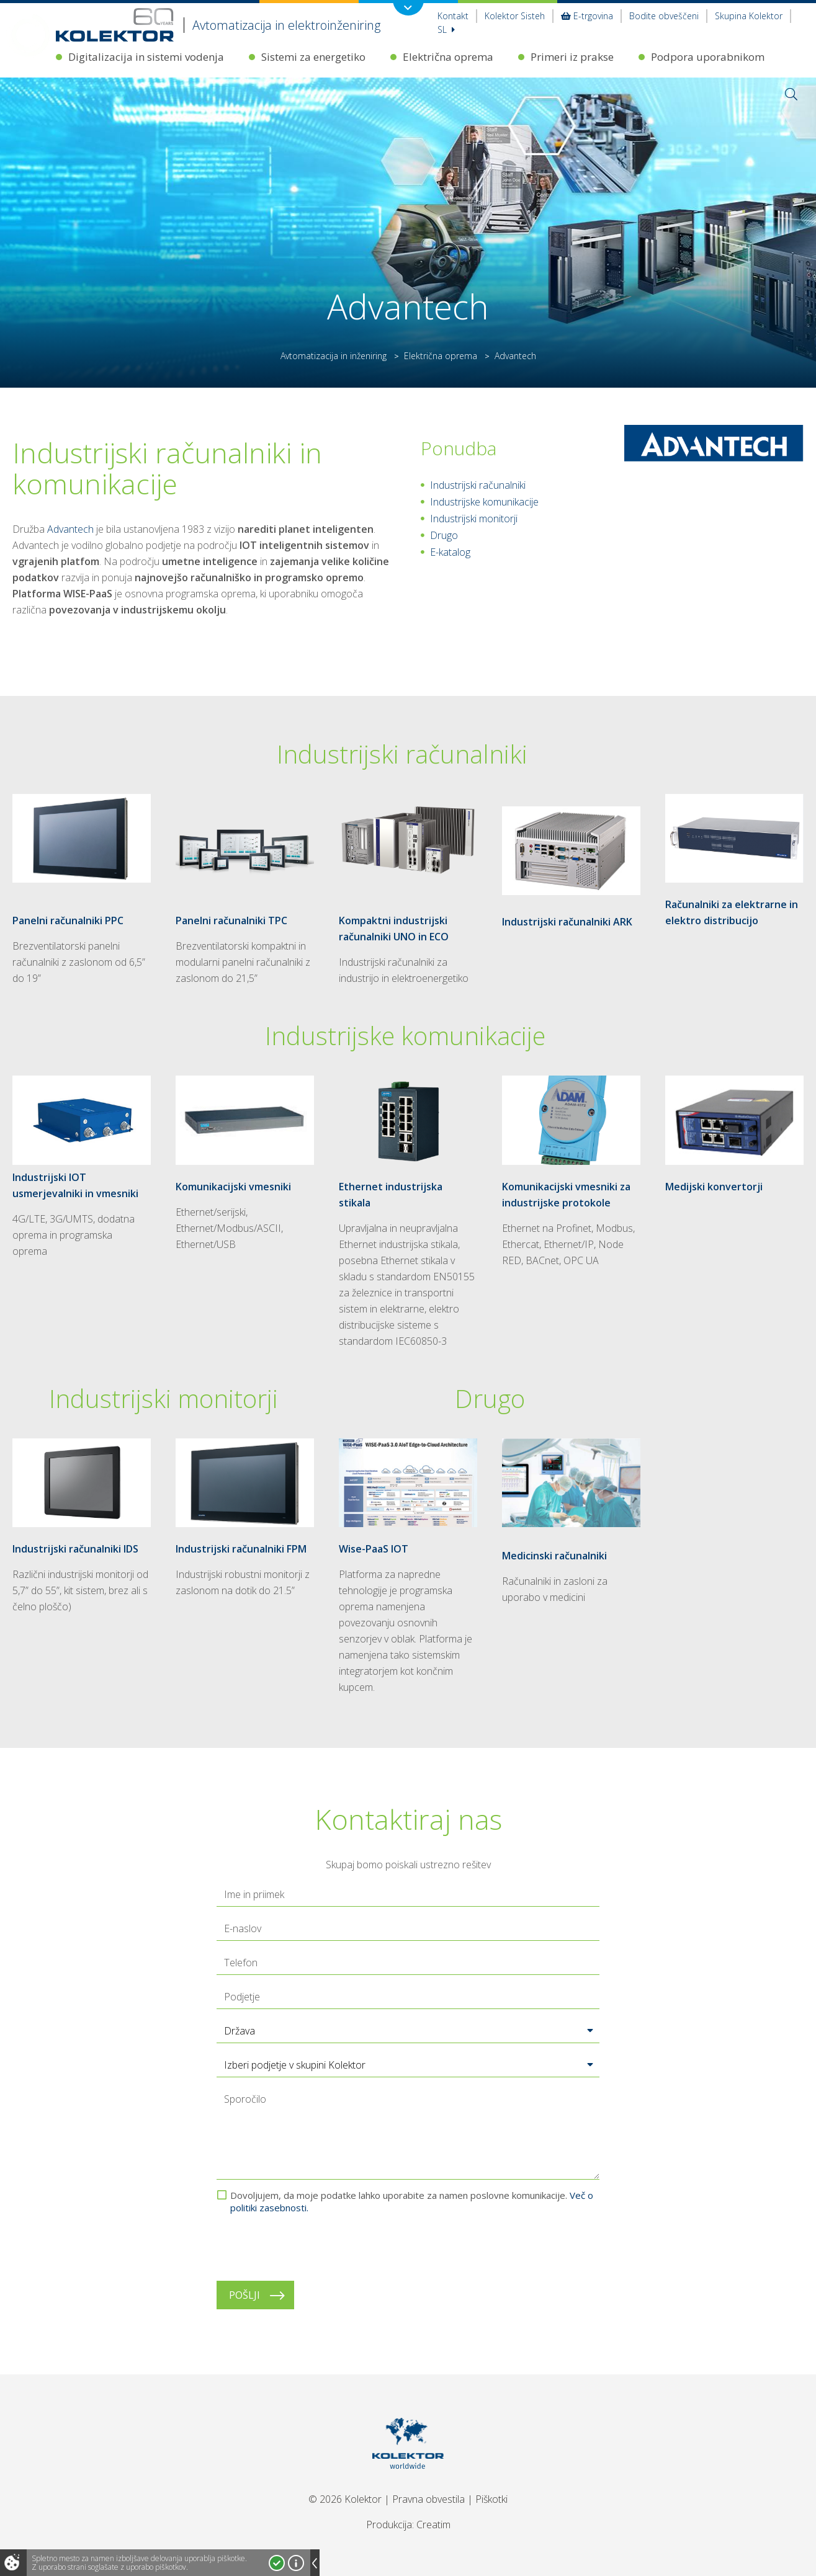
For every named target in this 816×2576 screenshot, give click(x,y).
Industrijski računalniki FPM (241, 1549)
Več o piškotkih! (296, 2563)
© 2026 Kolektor (345, 2499)
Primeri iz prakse (572, 57)
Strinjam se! (277, 2563)
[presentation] (311, 2247)
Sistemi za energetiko (313, 57)
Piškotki (491, 2499)
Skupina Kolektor (748, 16)
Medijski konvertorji (714, 1186)
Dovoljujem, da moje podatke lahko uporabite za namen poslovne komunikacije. (411, 2201)
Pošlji (244, 2295)
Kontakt (453, 16)
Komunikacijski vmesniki (233, 1186)
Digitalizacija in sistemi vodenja (146, 57)
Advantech (70, 529)
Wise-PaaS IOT (373, 1549)
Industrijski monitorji (474, 518)
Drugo (444, 535)
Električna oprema (448, 57)
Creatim (433, 2524)
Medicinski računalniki (554, 1555)
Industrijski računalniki (478, 485)
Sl (446, 29)
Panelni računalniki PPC (67, 920)
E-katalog (450, 552)
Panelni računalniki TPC (231, 920)
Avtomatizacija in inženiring (333, 356)
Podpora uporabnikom (707, 57)
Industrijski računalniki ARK (567, 922)
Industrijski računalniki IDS (75, 1549)
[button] (408, 2030)
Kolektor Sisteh (515, 16)
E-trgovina (587, 16)
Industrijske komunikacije (484, 502)
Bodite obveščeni (664, 16)
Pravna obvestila (428, 2499)
